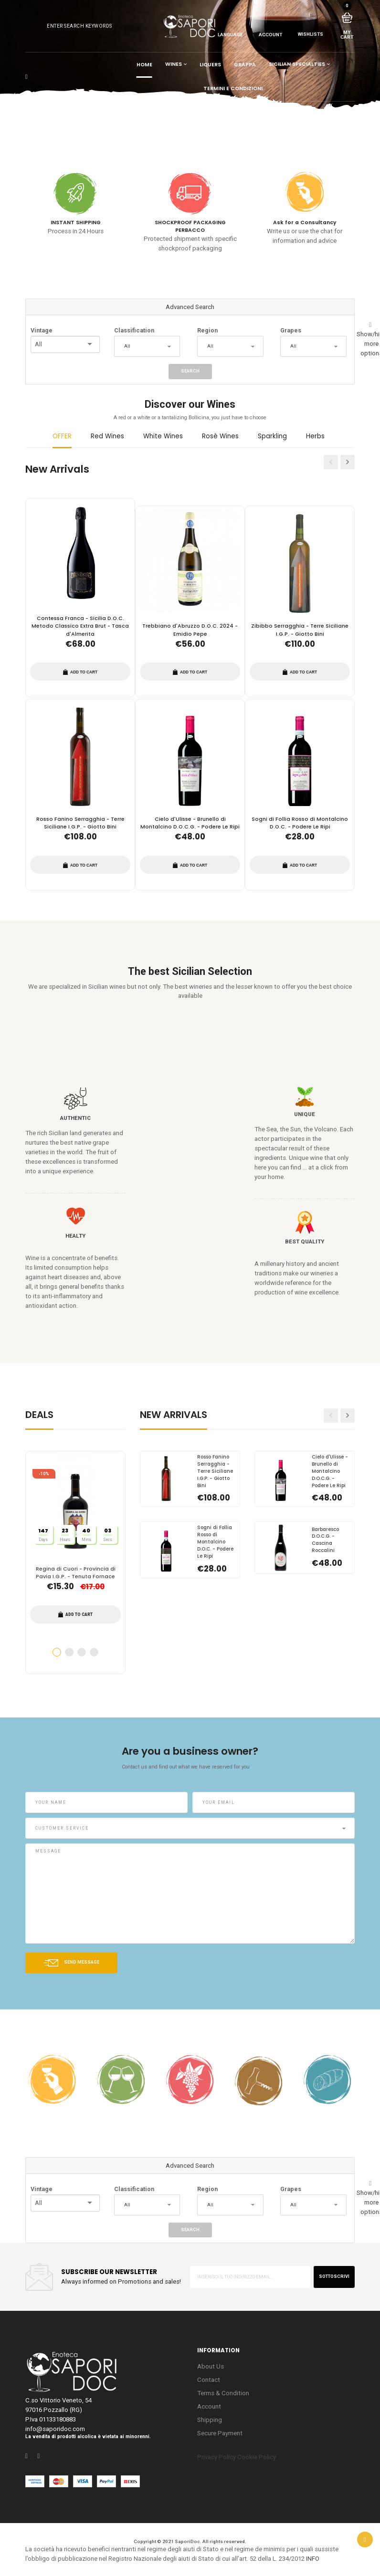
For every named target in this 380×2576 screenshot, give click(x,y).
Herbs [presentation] (315, 436)
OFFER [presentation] (62, 436)
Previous (331, 466)
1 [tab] (57, 1652)
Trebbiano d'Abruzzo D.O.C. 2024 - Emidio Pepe (190, 629)
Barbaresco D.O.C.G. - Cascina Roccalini (325, 1540)
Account (209, 2406)
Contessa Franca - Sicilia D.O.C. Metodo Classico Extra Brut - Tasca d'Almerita (80, 626)
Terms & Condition (223, 2393)
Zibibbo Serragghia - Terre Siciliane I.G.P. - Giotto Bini (299, 629)
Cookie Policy (256, 2457)
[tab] (62, 440)
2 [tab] (69, 1652)
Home (144, 64)
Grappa (245, 64)
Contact (208, 2379)
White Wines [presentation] (163, 436)
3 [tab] (81, 1652)
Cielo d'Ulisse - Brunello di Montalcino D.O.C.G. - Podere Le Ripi (190, 823)
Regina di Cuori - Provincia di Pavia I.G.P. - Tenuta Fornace (76, 1572)
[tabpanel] (75, 1563)
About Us (210, 2366)
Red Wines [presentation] (107, 436)
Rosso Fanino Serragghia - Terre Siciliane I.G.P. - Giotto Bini (80, 823)
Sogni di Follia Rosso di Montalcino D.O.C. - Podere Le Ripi (300, 823)
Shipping (209, 2419)
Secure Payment (220, 2433)
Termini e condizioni (233, 88)
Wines (173, 64)
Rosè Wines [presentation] (220, 436)
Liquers (210, 64)
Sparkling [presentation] (272, 436)
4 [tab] (94, 1652)
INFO (312, 2558)
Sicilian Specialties (297, 64)
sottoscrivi (334, 2276)
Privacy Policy (216, 2457)
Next (347, 466)
